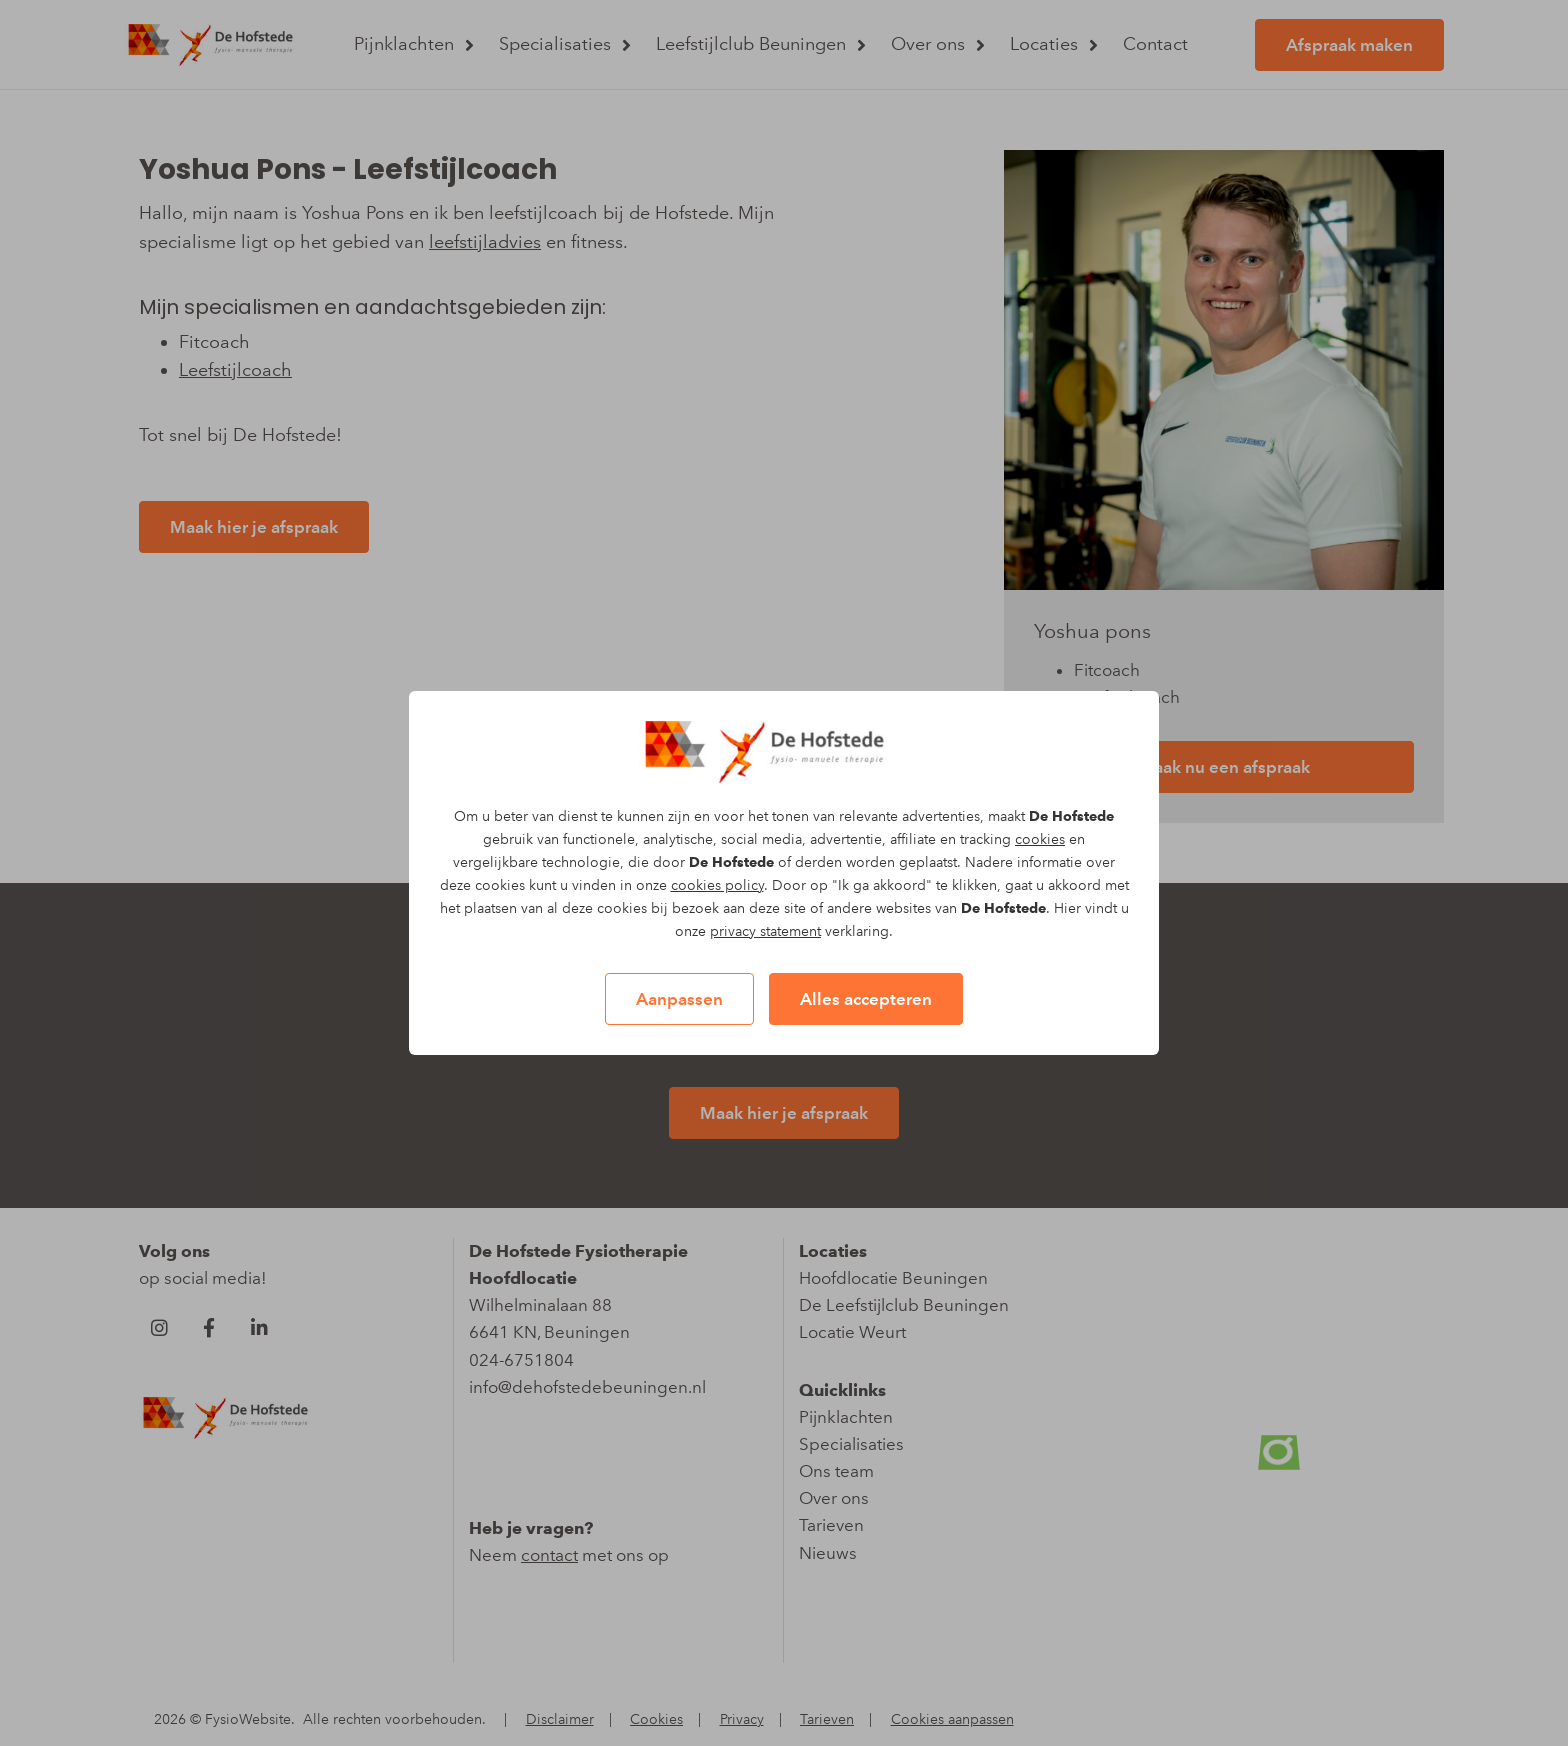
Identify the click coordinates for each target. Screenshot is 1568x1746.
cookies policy (717, 885)
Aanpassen (679, 999)
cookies (1040, 839)
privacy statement (765, 931)
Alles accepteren (866, 999)
